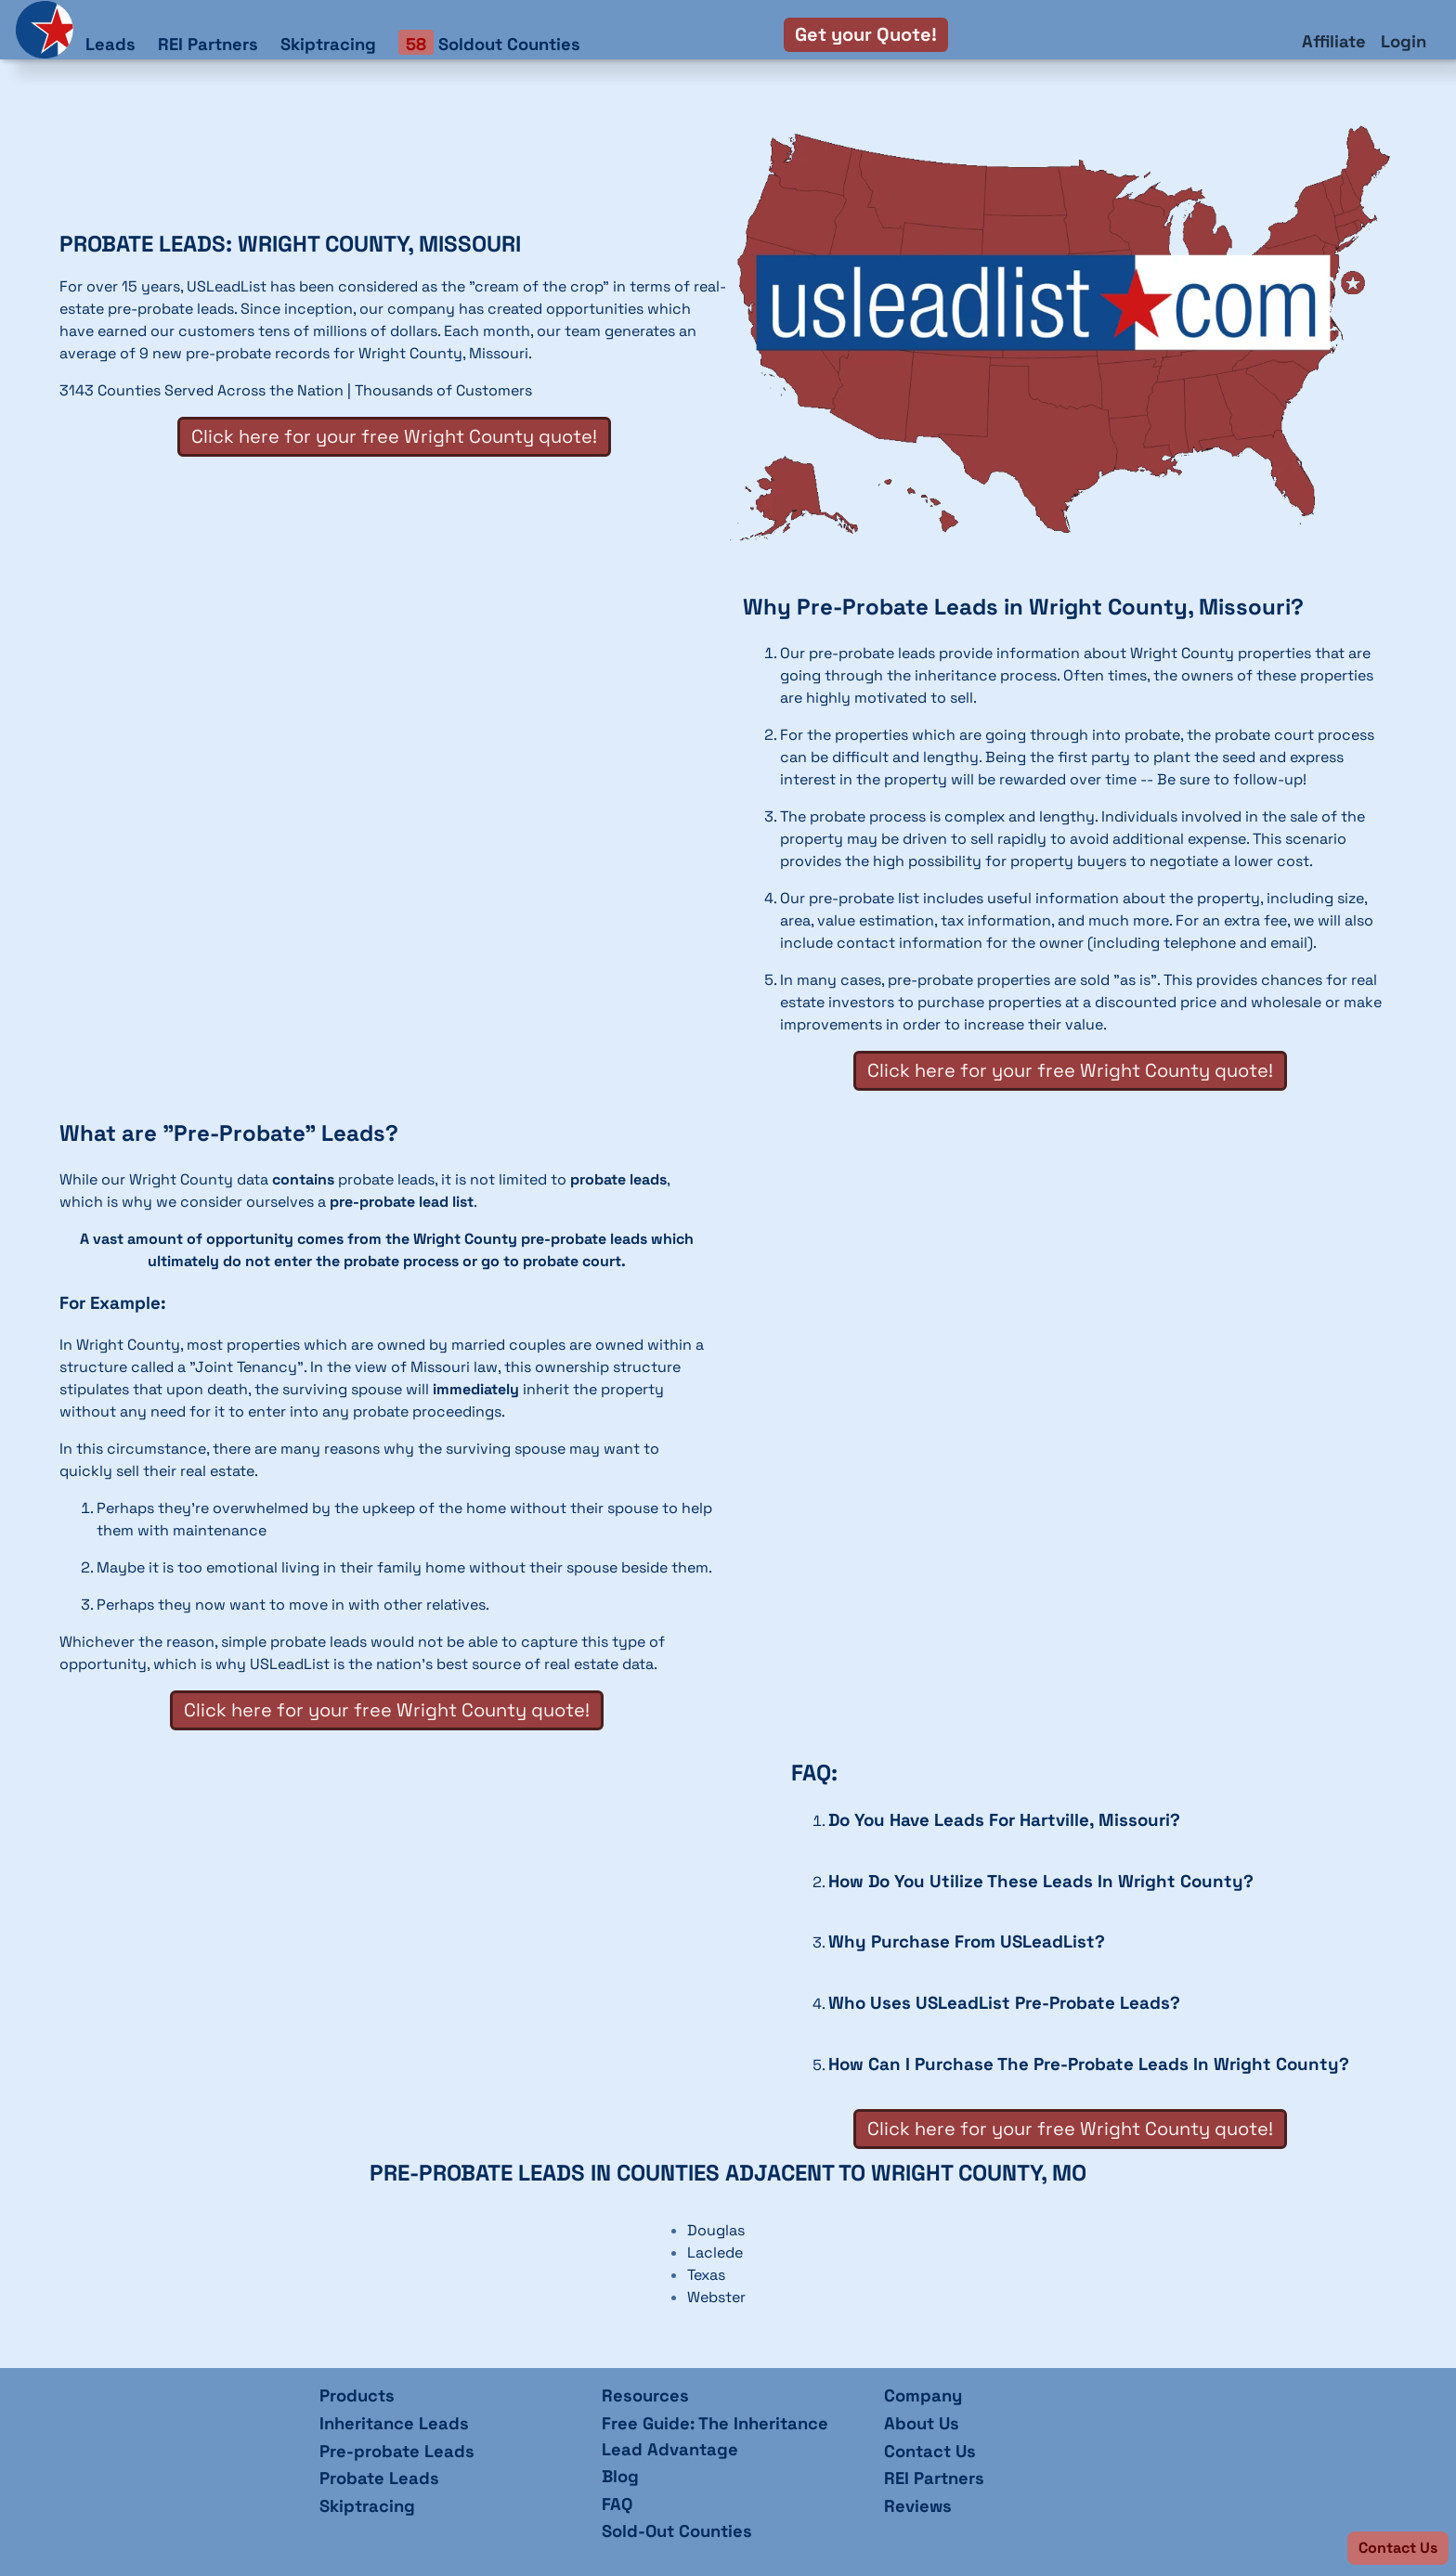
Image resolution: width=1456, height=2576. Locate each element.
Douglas (716, 2230)
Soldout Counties (489, 43)
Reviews (918, 2506)
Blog (620, 2476)
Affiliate (1334, 41)
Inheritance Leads (394, 2423)
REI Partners (208, 44)
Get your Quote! (866, 34)
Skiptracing (328, 44)
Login (1403, 41)
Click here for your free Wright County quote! (394, 436)
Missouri (498, 353)
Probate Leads (379, 2478)
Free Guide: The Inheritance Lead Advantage (715, 2436)
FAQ (617, 2504)
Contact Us (930, 2451)
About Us (921, 2423)
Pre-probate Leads (396, 2451)
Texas (706, 2275)
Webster (716, 2297)
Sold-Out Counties (677, 2531)
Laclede (715, 2252)
